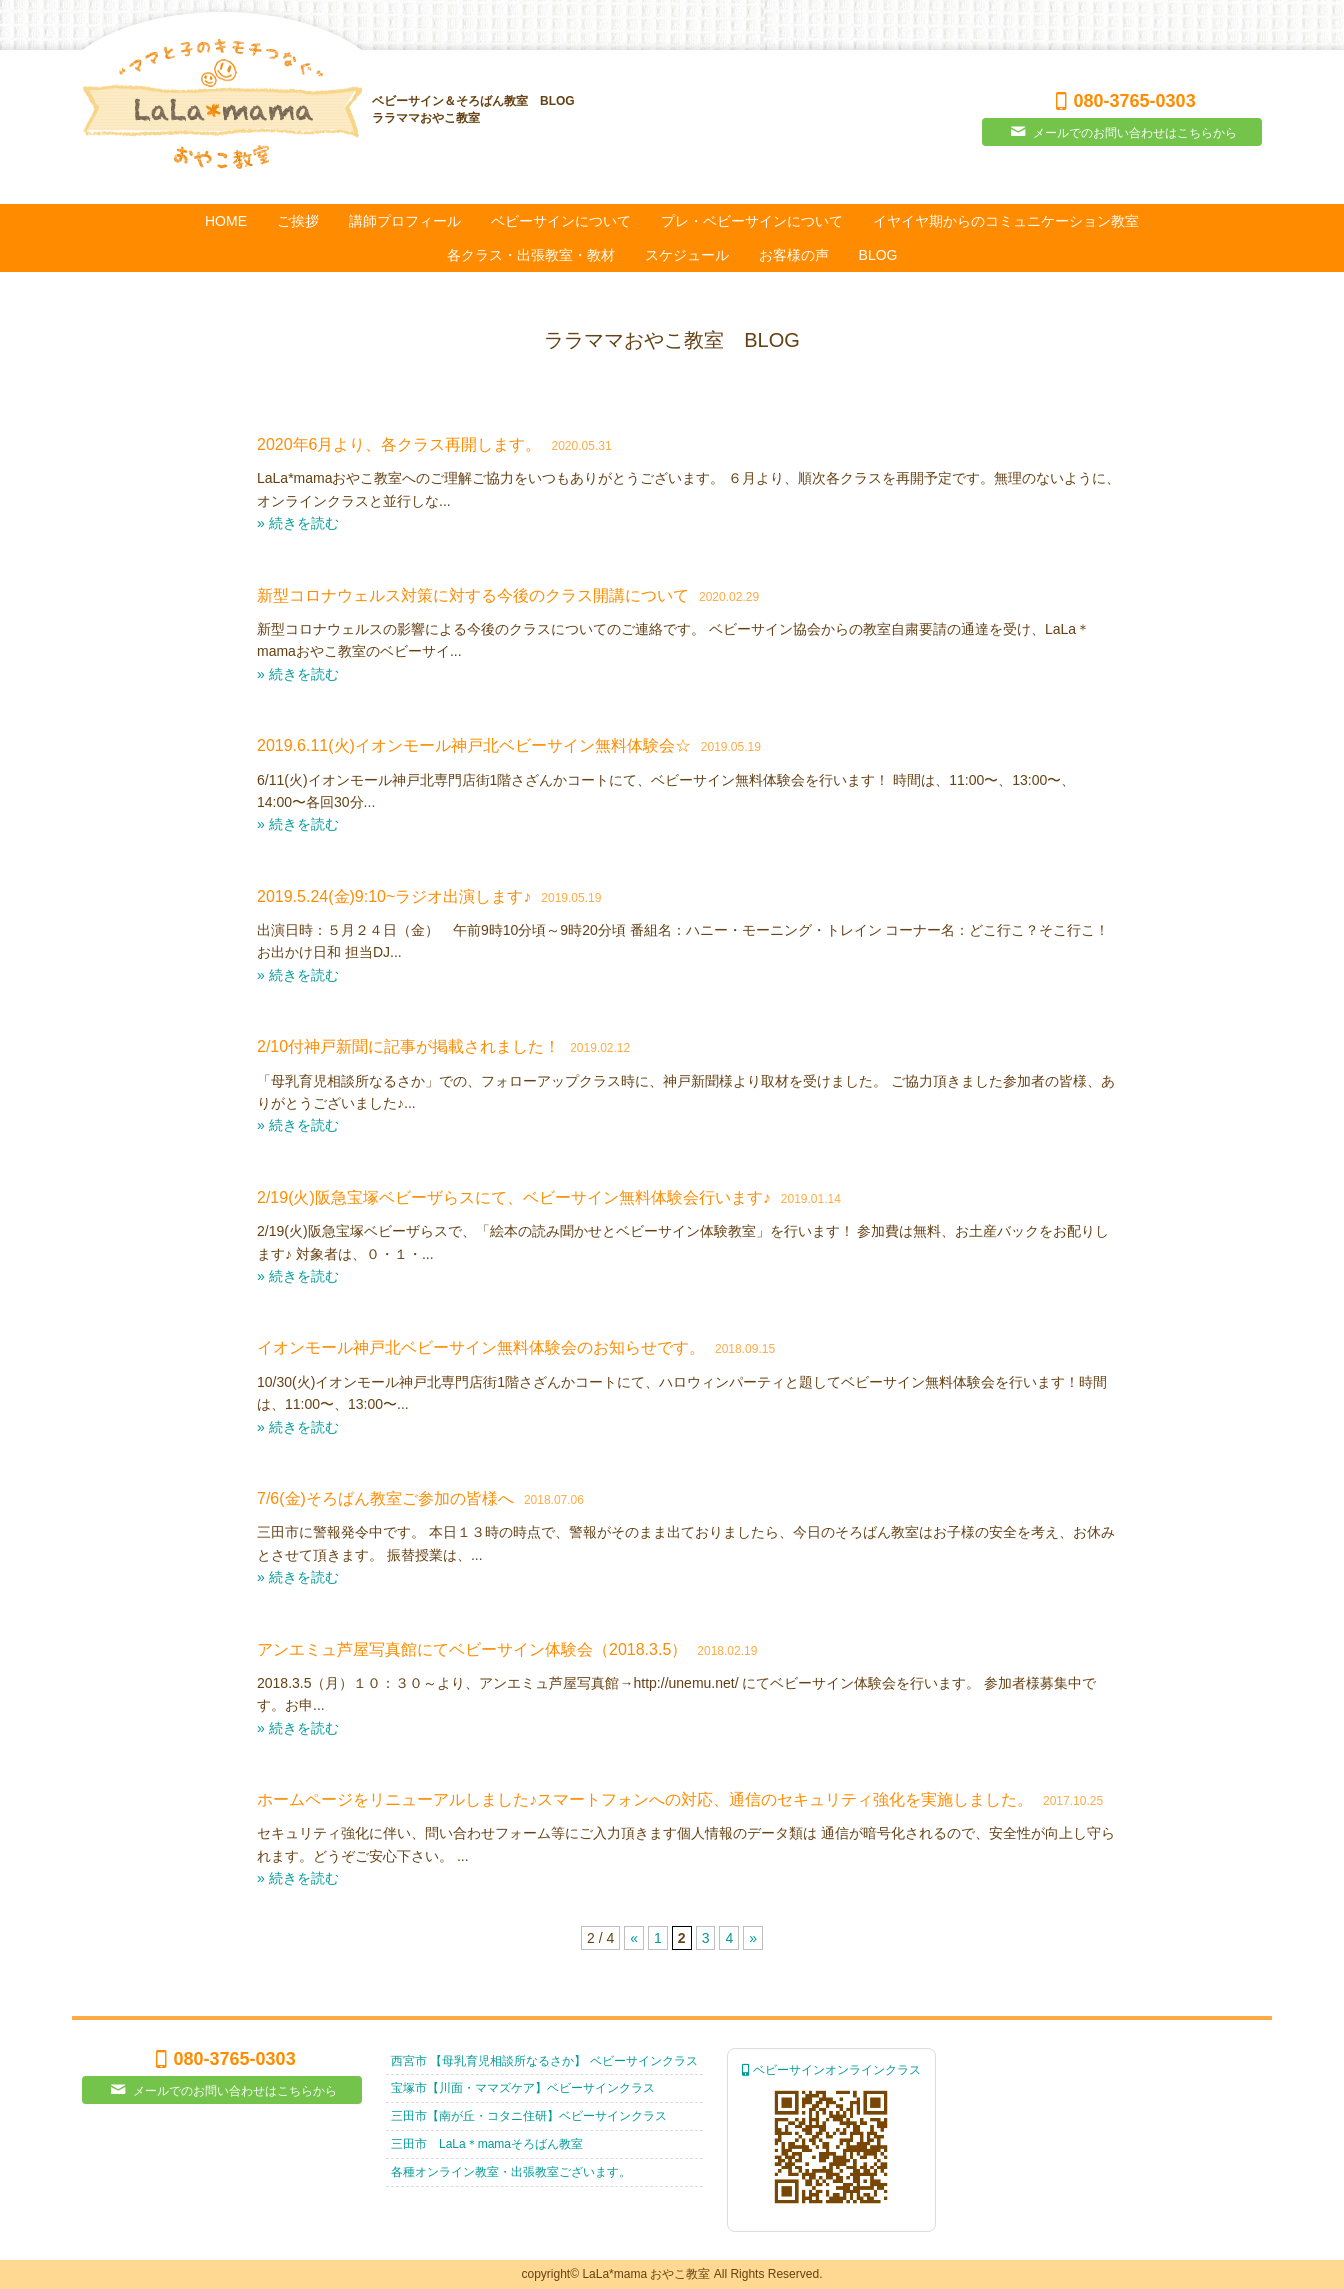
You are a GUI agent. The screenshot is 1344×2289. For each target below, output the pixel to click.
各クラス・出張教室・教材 (531, 255)
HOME (226, 221)
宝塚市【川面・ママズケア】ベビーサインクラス (523, 2088)
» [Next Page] (753, 1938)
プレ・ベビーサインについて (752, 221)
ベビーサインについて (561, 221)
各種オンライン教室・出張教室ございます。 (511, 2172)
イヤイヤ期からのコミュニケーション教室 (1006, 221)
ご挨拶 (298, 221)
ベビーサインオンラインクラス (831, 2070)
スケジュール (687, 255)
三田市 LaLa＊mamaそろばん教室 (487, 2144)
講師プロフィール (405, 221)
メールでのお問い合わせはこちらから (1122, 131)
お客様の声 (794, 255)
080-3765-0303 (1121, 101)
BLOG (878, 255)
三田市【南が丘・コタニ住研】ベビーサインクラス (529, 2116)
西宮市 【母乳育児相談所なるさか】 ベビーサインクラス (544, 2061)
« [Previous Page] (634, 1938)
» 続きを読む (298, 523)
